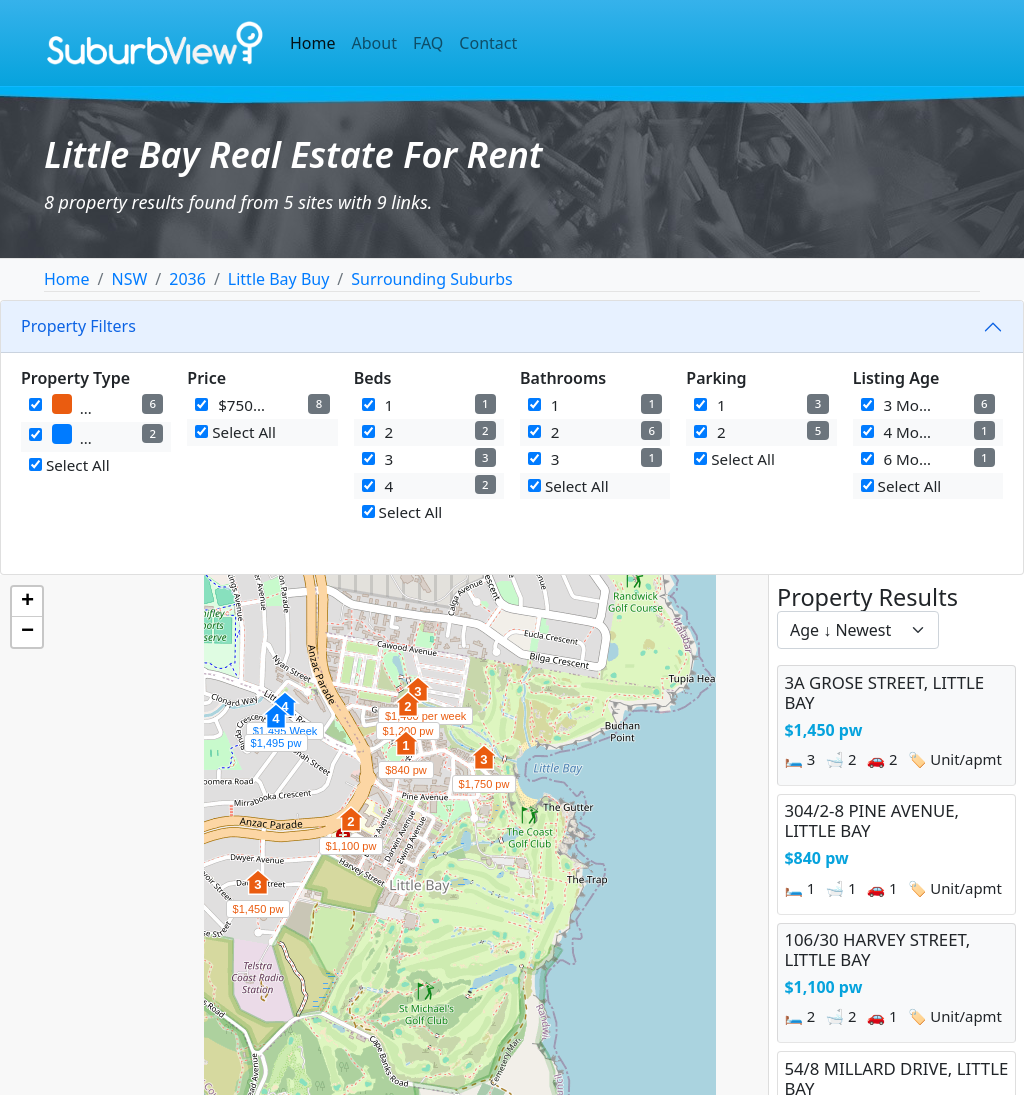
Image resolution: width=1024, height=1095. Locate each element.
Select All (69, 465)
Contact (488, 43)
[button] (258, 893)
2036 (187, 279)
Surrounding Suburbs (431, 279)
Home (313, 43)
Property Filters (78, 326)
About (374, 43)
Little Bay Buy (279, 279)
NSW (129, 279)
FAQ (428, 43)
